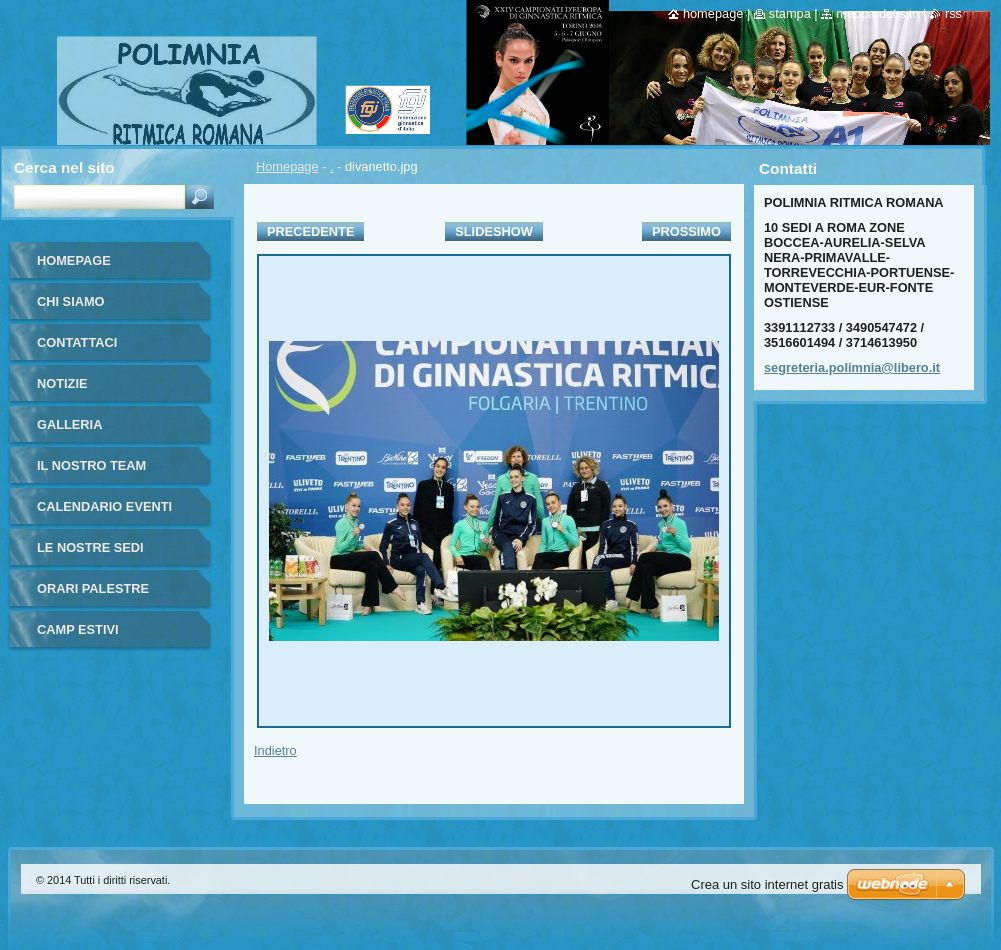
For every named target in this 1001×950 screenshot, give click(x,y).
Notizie (62, 383)
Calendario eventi (104, 506)
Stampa (790, 13)
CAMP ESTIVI (78, 629)
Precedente (310, 231)
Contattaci (77, 342)
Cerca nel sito (64, 167)
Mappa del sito (877, 13)
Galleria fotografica (84, 431)
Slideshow (494, 231)
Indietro (275, 750)
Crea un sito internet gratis (767, 884)
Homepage (287, 166)
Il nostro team (91, 465)
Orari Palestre (93, 588)
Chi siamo (71, 301)
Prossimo (686, 231)
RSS (953, 13)
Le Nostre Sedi (90, 547)
